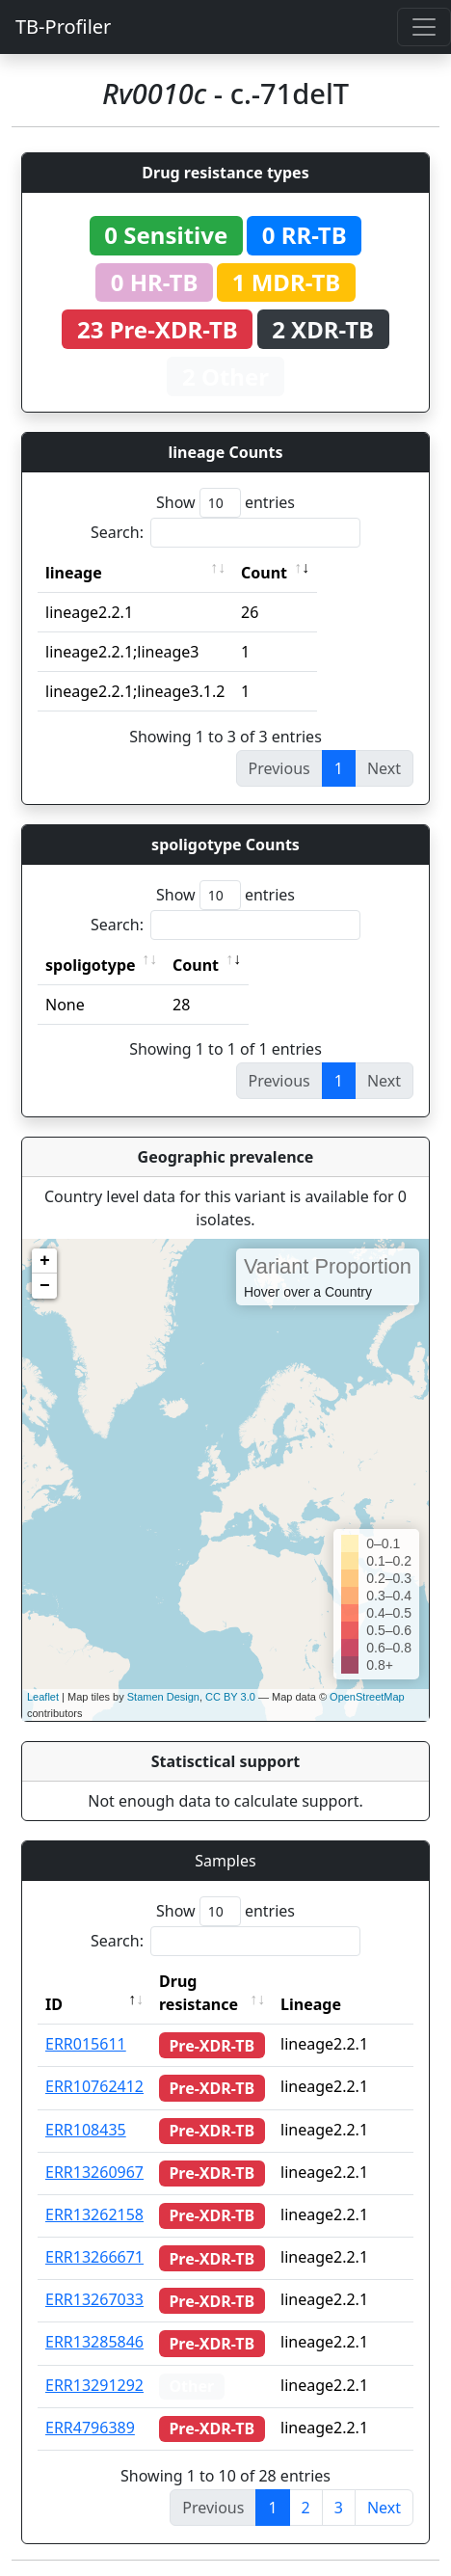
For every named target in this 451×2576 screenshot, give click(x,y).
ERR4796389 (90, 2427)
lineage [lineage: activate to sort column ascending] (73, 572)
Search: (225, 533)
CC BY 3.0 (230, 1697)
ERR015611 (85, 2043)
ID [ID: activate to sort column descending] (54, 2004)
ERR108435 (85, 2129)
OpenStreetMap (367, 1697)
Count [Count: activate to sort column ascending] (264, 572)
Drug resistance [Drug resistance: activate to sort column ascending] (198, 1993)
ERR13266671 (94, 2256)
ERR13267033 (94, 2299)
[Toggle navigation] (424, 27)
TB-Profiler (63, 26)
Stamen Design (163, 1697)
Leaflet (43, 1697)
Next (384, 2507)
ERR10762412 (94, 2086)
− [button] (45, 1286)
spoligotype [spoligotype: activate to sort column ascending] (90, 965)
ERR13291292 (94, 2385)
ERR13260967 (94, 2172)
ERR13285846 (94, 2341)
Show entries (225, 503)
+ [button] (45, 1261)
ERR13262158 (94, 2214)
